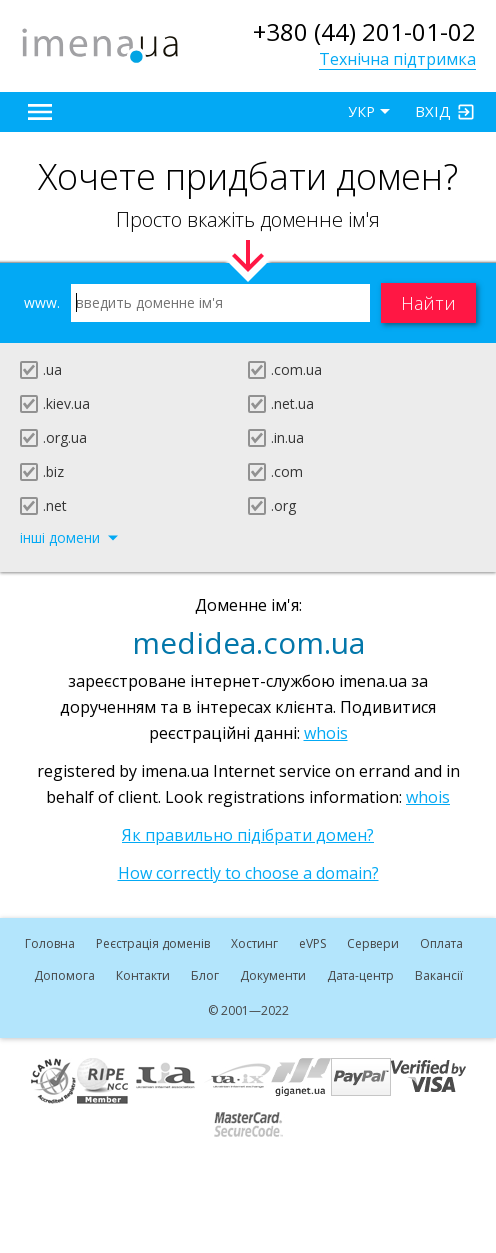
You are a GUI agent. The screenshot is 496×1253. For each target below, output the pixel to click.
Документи (273, 975)
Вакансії (439, 975)
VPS (312, 943)
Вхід (433, 111)
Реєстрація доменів (153, 943)
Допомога (64, 975)
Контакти (143, 975)
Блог (205, 975)
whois (326, 733)
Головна (50, 943)
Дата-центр (360, 975)
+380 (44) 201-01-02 (364, 31)
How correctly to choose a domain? (248, 873)
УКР (361, 111)
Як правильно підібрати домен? (248, 835)
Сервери (373, 943)
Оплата (441, 943)
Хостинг (254, 943)
